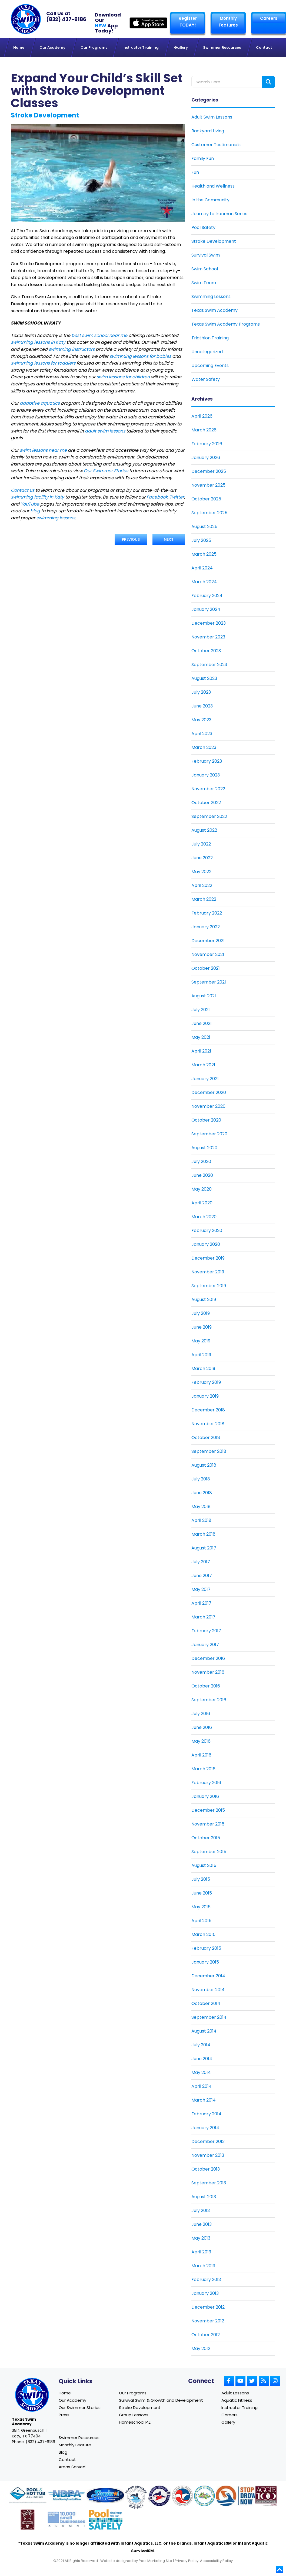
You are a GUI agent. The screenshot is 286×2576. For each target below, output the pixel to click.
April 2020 (201, 1202)
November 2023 (208, 637)
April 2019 (201, 1354)
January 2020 (205, 1244)
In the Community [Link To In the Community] (210, 199)
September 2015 (208, 1851)
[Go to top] (279, 2571)
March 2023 (203, 747)
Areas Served (72, 2468)
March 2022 (203, 899)
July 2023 (201, 692)
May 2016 (201, 1741)
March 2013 (203, 2265)
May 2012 (200, 2348)
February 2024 (206, 595)
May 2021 (200, 1037)
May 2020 (201, 1189)
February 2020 (206, 1230)
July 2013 (200, 2210)
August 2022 (204, 830)
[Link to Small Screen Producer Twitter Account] (252, 2381)
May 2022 (201, 871)
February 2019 (206, 1382)
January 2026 (205, 457)
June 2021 (201, 1023)
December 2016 (208, 1658)
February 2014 (206, 2113)
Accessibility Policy (216, 2562)
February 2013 (206, 2279)
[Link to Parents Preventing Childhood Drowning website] (204, 2498)
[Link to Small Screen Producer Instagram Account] (275, 2381)
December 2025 (208, 471)
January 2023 (205, 775)
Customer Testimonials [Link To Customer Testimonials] (216, 144)
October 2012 (205, 2334)
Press (64, 2415)
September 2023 (209, 664)
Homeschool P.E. (135, 2423)
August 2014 (204, 2031)
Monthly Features (228, 21)
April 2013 (201, 2252)
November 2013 (207, 2155)
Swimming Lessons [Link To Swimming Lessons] (211, 296)
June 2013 (201, 2224)
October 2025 (206, 499)
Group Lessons (133, 2415)
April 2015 (201, 1920)
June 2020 (202, 1175)
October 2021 (205, 968)
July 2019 (200, 1313)
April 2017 (201, 1603)
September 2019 (208, 1285)
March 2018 (203, 1534)
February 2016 (206, 1782)
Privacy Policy (186, 2562)
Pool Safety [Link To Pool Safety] (203, 227)
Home (65, 2392)
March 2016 (203, 1768)
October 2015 (205, 1837)
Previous (131, 539)
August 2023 (204, 678)
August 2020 (204, 1147)
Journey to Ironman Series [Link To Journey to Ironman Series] (219, 213)
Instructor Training (239, 2407)
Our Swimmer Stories (80, 2407)
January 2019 (205, 1396)
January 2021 (205, 1078)
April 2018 (201, 1520)
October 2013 (205, 2169)
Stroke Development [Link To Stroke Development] (213, 241)
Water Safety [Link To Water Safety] (205, 379)
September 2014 (209, 2017)
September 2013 (208, 2183)
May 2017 (201, 1589)
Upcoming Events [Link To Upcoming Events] (210, 365)
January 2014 (205, 2127)
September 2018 (208, 1451)
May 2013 (200, 2238)
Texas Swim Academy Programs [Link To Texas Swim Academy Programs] (225, 324)
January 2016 (205, 1796)
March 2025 (204, 554)
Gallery (228, 2423)
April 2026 (201, 416)
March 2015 (203, 1934)
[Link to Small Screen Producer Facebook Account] (229, 2381)
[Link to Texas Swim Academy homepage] (26, 19)
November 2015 (207, 1824)
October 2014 (205, 2003)
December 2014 (208, 1975)
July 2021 (200, 1009)
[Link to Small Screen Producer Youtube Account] (240, 2381)
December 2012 (208, 2307)
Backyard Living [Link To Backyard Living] (207, 130)
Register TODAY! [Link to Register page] (187, 21)
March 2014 (203, 2100)
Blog (63, 2453)
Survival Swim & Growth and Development (161, 2400)
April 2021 (201, 1051)
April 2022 (201, 885)
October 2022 (206, 802)
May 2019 (200, 1341)
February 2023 (206, 761)
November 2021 (207, 954)
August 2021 (203, 995)
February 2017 (206, 1630)
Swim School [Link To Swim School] (204, 269)
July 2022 (201, 844)
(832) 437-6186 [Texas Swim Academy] (65, 19)
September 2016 (208, 1699)
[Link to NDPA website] (66, 2498)
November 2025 (208, 485)
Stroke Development (140, 2407)
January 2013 (205, 2293)
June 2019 (201, 1327)
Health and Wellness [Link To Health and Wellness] (213, 186)
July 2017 (200, 1561)
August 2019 (203, 1299)
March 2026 (204, 430)
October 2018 (205, 1437)
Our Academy (72, 2400)
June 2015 (201, 1893)
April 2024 (202, 568)
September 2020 (209, 1133)
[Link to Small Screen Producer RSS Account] (264, 2381)
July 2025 (201, 540)
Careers (268, 18)
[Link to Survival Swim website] (105, 2498)
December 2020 (208, 1092)
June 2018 (201, 1492)
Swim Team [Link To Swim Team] (203, 282)
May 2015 (201, 1906)
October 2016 (205, 1686)
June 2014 (201, 2058)
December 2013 (208, 2141)
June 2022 (202, 857)
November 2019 (207, 1272)
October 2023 (206, 650)
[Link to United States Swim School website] (136, 2499)
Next (169, 539)
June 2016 (201, 1727)
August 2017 (203, 1548)
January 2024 (205, 609)
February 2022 (206, 913)
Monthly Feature (75, 2446)
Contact (67, 2461)
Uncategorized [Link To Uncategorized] (207, 351)
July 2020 (201, 1161)
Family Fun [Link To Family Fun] (202, 158)
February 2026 (206, 443)
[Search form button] (268, 82)
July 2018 (200, 1479)
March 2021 (203, 1064)
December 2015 (208, 1810)
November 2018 (207, 1423)
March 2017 (203, 1617)
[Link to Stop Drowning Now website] (242, 2498)
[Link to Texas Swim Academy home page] (32, 2394)
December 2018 (208, 1410)
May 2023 (201, 719)
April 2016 (201, 1755)
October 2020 (206, 1120)
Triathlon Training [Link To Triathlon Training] (210, 338)
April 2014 (201, 2086)
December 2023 (208, 623)
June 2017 (201, 1575)
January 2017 (205, 1644)
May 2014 (201, 2072)
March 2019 (203, 1368)
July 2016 (200, 1713)
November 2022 (208, 788)
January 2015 (205, 1962)
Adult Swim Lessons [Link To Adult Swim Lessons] (211, 117)
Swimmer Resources (79, 2438)
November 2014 (208, 1989)
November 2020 (208, 1106)
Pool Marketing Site (155, 2562)
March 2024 (204, 581)
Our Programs (133, 2392)
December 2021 (208, 940)
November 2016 (207, 1672)
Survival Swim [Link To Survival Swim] (205, 255)
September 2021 (208, 982)
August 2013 (203, 2196)
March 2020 (204, 1216)
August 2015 (203, 1865)
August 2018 (203, 1465)
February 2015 (206, 1948)
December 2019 (208, 1258)
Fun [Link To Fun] (195, 172)
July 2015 (200, 1879)
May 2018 (201, 1506)
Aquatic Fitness (236, 2400)
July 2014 (200, 2044)
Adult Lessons (235, 2392)
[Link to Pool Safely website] (105, 2522)
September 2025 (209, 512)
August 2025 (204, 526)
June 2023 (202, 706)
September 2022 (209, 816)
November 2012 (207, 2321)
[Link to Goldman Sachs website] (66, 2521)
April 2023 (201, 733)
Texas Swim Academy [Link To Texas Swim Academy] (214, 310)
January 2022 (205, 926)
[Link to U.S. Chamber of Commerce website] (182, 2498)
